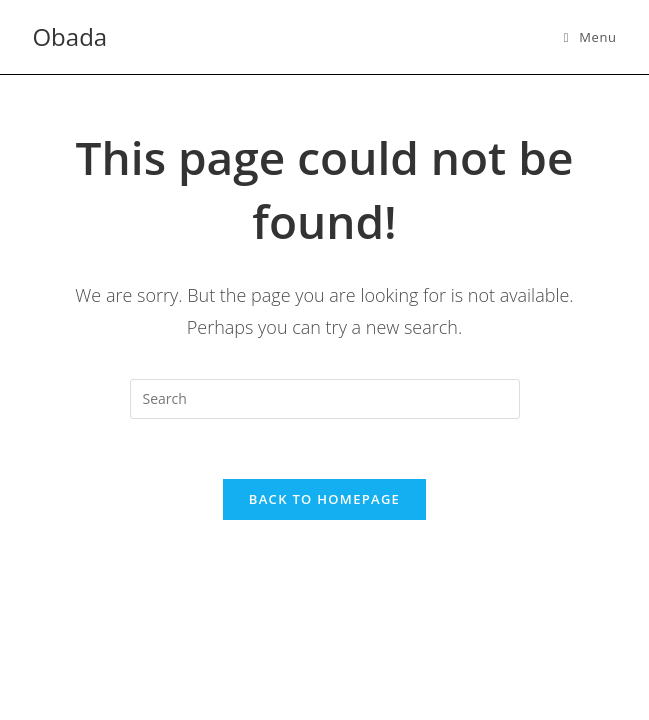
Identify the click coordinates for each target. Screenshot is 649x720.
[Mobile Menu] (590, 37)
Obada (69, 36)
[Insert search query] (325, 399)
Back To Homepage (324, 499)
